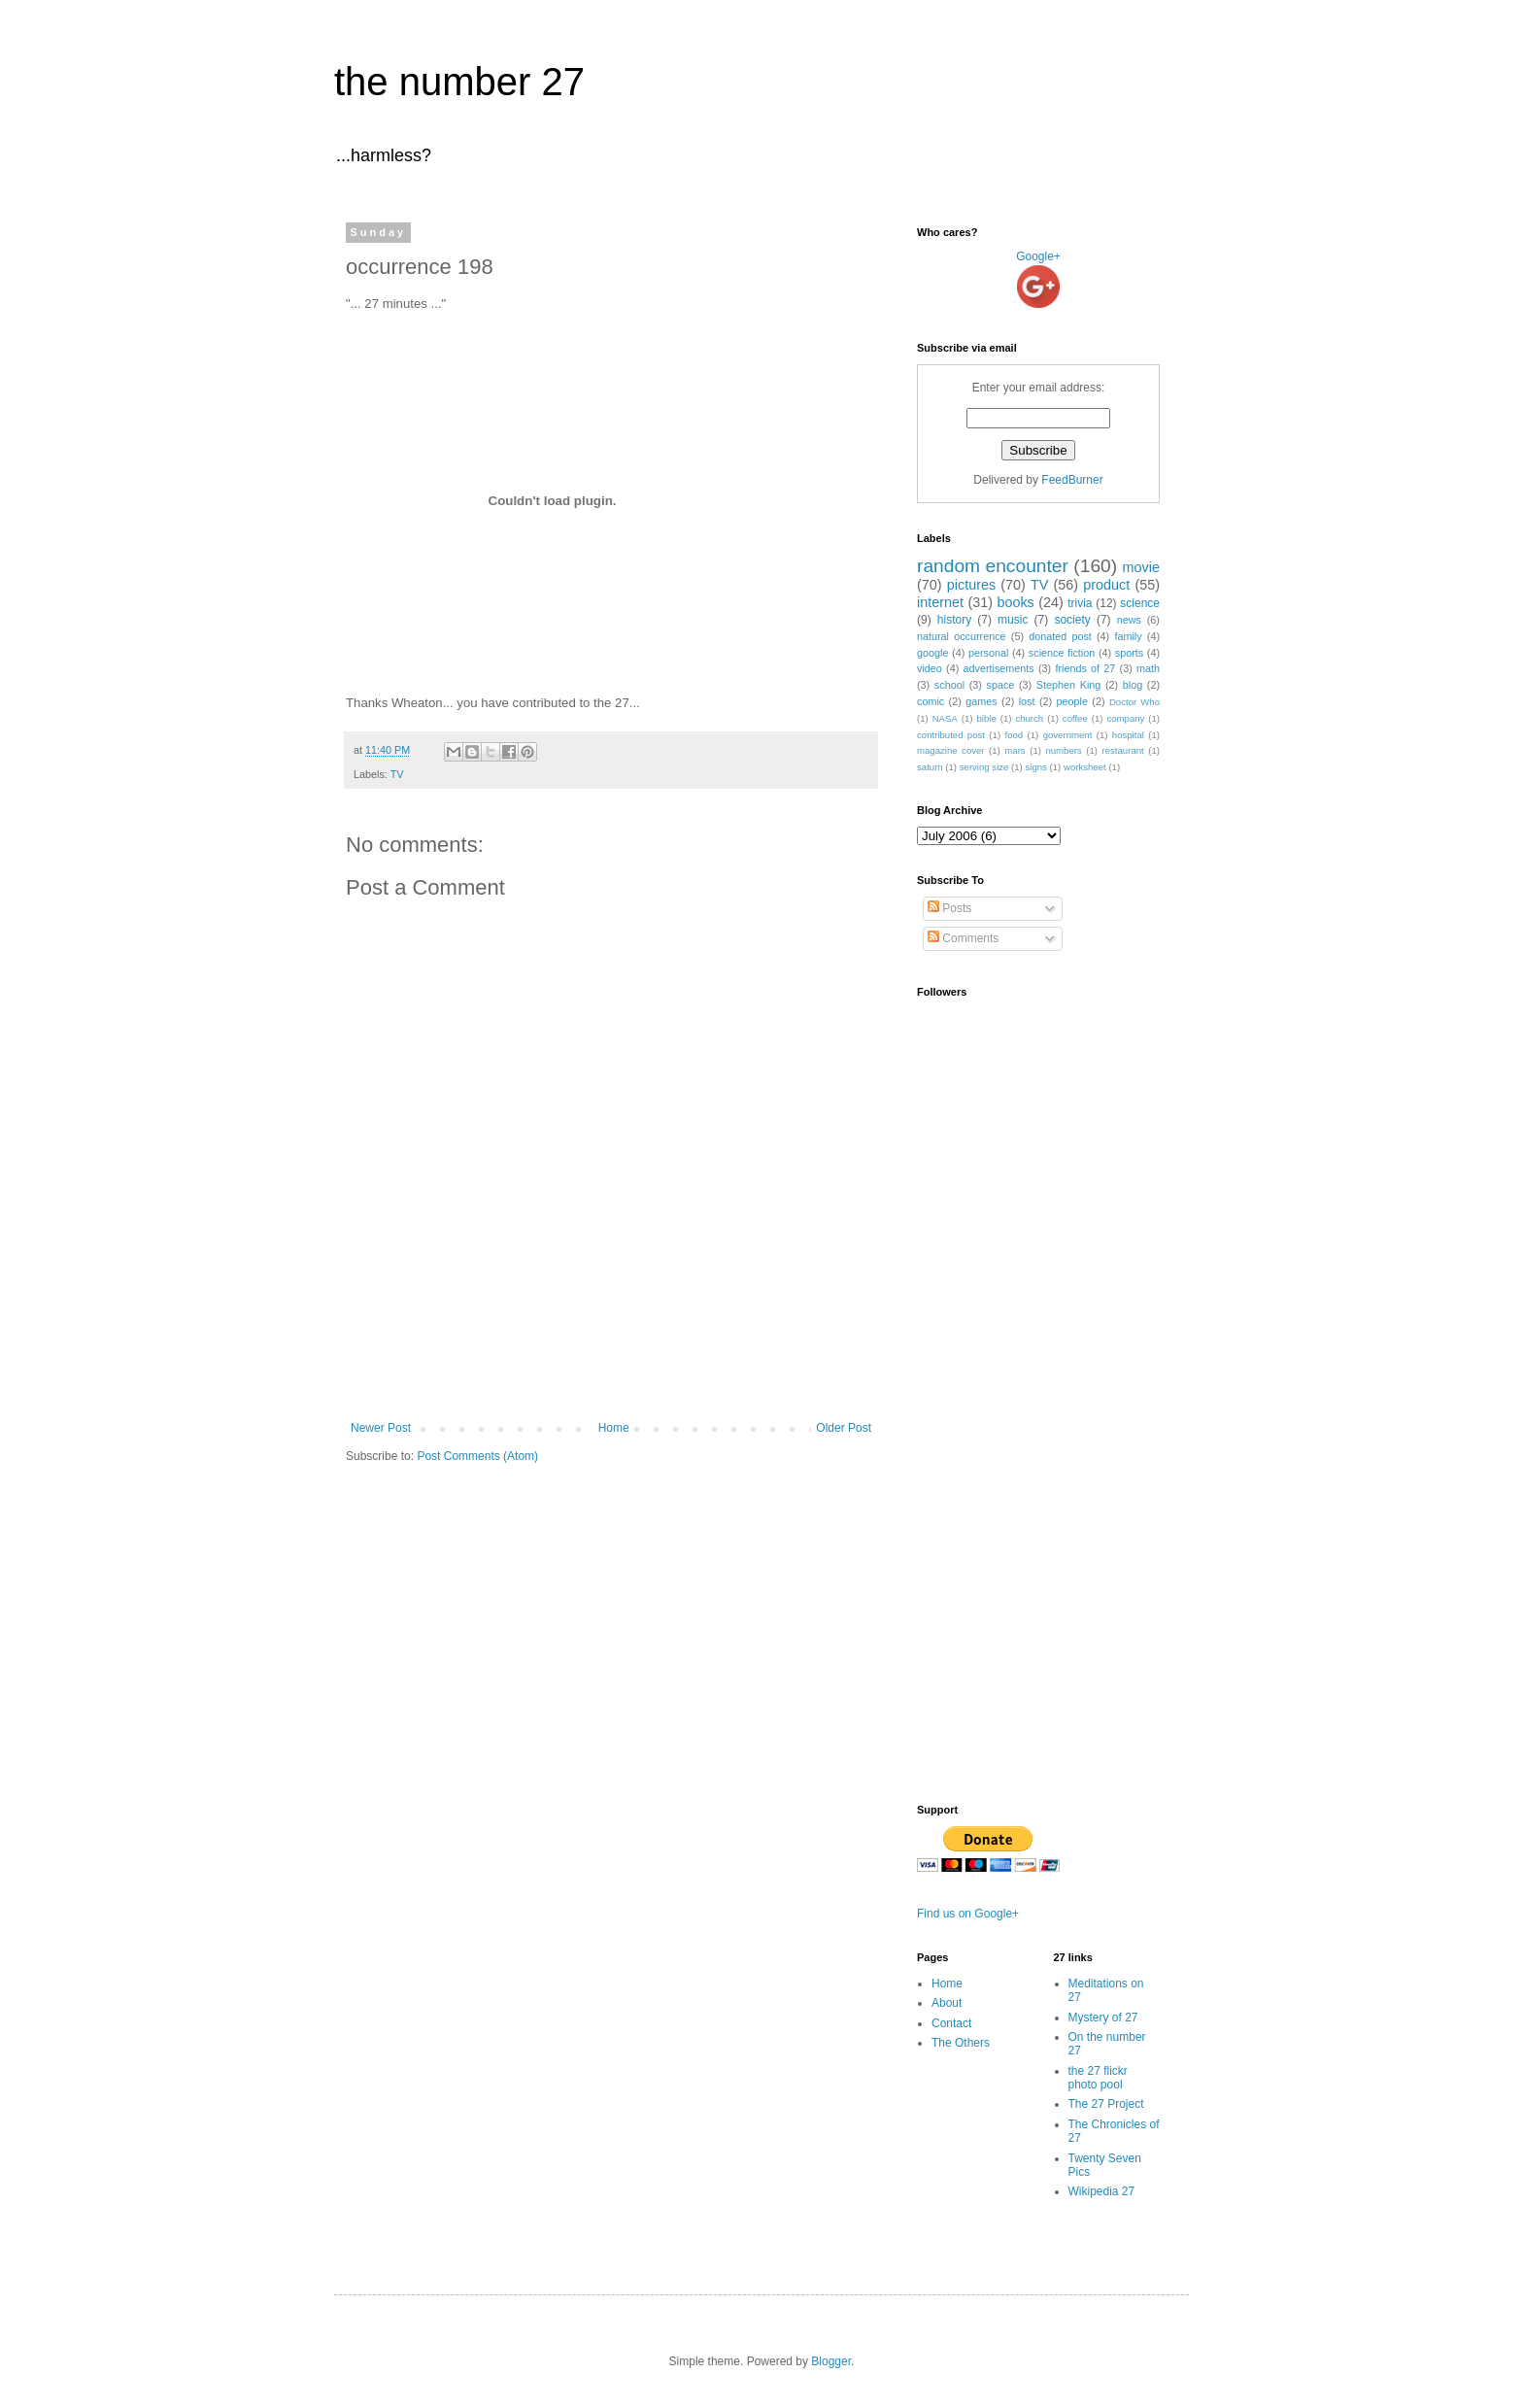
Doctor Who (1134, 701)
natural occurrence (961, 636)
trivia (1079, 603)
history (954, 620)
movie (1141, 567)
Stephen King (1068, 685)
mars (1014, 750)
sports (1129, 653)
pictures (971, 585)
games (981, 701)
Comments (963, 938)
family (1127, 636)
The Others (960, 2043)
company (1125, 718)
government (1068, 734)
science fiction (1062, 653)
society (1072, 620)
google (932, 653)
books (1015, 602)
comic (930, 701)
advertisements (999, 668)
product (1106, 585)
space (1001, 685)
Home (613, 1428)
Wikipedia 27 (1101, 2191)
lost (1027, 701)
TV (397, 774)
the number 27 (459, 81)
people (1071, 701)
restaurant (1123, 750)
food (1013, 734)
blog (1132, 685)
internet (940, 602)
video (929, 668)
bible (986, 718)
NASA (945, 718)
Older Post (843, 1428)
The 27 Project (1106, 2104)
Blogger (831, 2361)
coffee (1075, 718)
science (1140, 603)
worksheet (1085, 767)
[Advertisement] (611, 1368)
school (949, 685)
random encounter (992, 566)
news (1129, 620)
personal (988, 653)
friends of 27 (1085, 668)
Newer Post (381, 1428)
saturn (930, 767)
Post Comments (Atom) (477, 1456)
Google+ (1038, 256)
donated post (1060, 636)
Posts (949, 908)
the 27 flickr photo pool (1098, 2077)
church (1029, 718)
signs (1035, 767)
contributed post (951, 734)
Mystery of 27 (1103, 2017)
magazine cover (951, 750)
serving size (984, 767)
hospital (1128, 734)
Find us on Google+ (968, 1913)
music (1013, 620)
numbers (1063, 750)
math (1148, 668)
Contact (951, 2023)
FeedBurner (1071, 480)
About (946, 2003)
